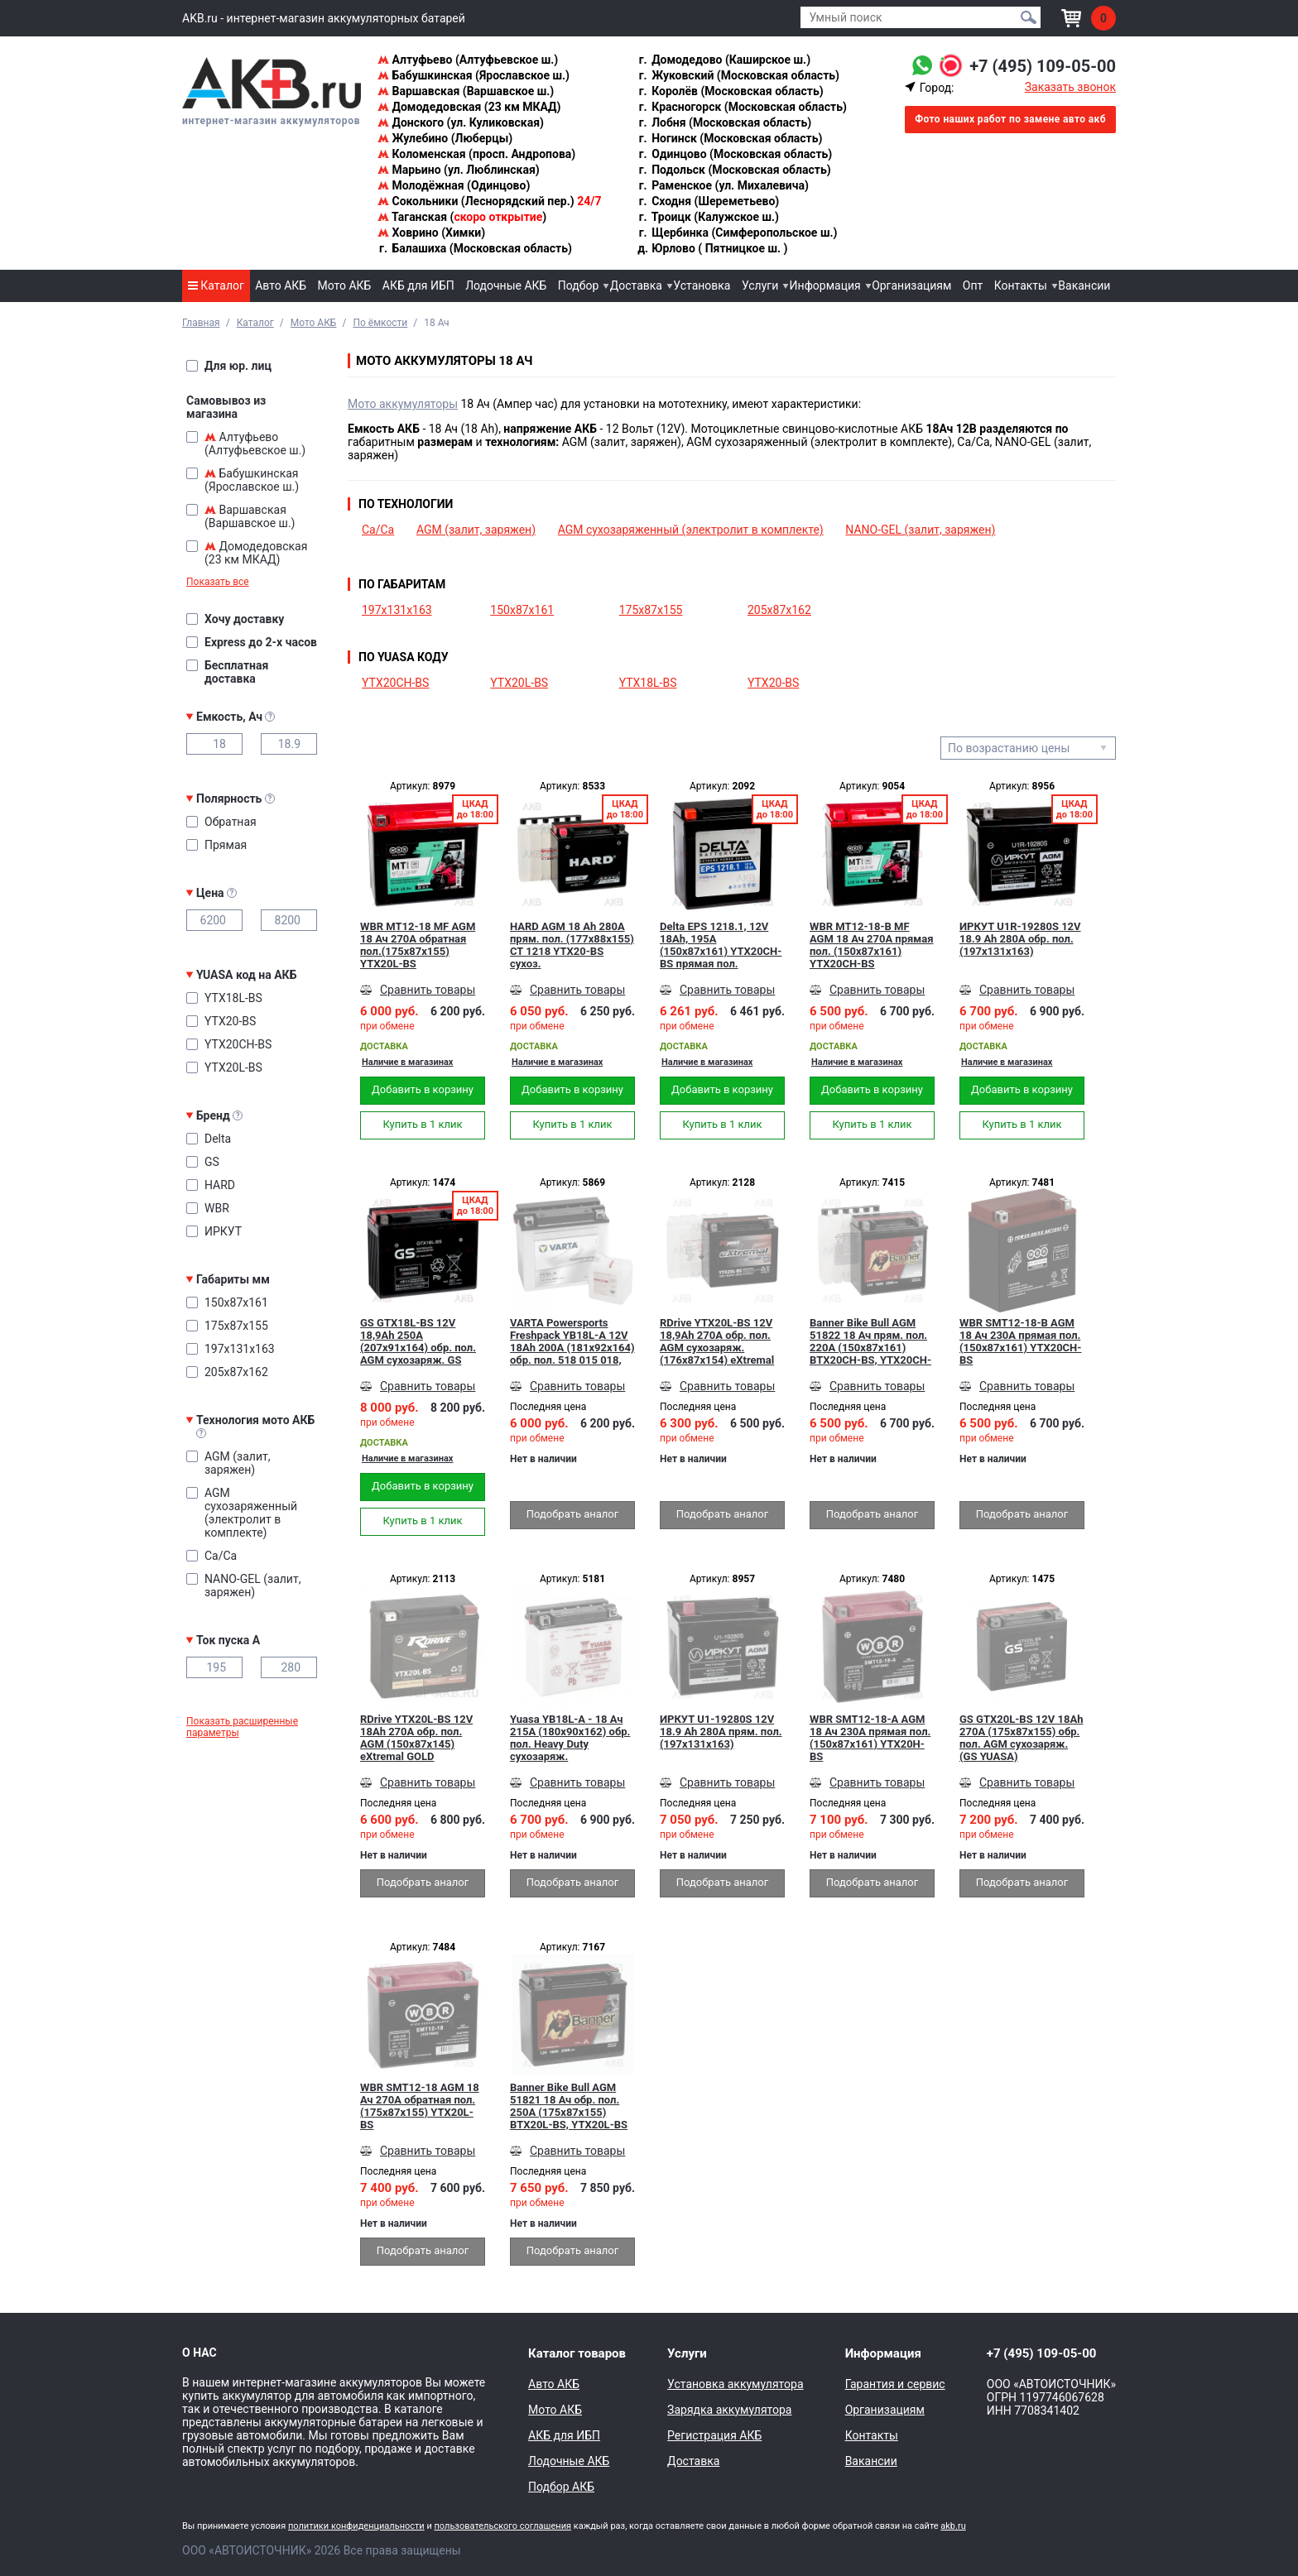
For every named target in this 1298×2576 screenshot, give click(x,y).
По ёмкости (380, 323)
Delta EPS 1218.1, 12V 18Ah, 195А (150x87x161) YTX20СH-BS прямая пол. (720, 945)
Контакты (1020, 285)
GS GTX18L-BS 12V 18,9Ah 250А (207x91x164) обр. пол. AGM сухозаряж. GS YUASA (418, 1341)
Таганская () (461, 216)
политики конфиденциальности (356, 2526)
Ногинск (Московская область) (730, 138)
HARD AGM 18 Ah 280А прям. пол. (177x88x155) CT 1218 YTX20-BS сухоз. (572, 945)
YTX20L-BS (519, 682)
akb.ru (952, 2526)
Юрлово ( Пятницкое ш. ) (712, 248)
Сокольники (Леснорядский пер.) (489, 201)
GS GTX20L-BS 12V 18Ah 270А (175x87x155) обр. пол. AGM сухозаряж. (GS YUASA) (1021, 1738)
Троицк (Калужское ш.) (708, 216)
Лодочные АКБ (505, 285)
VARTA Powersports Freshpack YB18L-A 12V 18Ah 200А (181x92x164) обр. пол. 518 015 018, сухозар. (572, 1341)
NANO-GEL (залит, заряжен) (920, 529)
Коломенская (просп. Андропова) (476, 154)
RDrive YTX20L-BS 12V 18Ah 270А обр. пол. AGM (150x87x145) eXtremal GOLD (416, 1738)
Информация (825, 285)
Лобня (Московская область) (724, 122)
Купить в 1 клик (422, 1124)
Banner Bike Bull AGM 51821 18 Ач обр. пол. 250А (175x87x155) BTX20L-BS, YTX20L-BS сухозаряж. (568, 2106)
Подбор (578, 285)
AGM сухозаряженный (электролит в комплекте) (691, 529)
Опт (973, 285)
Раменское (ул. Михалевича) (723, 185)
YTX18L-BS (648, 682)
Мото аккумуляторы (403, 403)
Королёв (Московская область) (730, 91)
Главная (201, 323)
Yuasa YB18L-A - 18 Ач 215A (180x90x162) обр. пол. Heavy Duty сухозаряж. (570, 1738)
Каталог (216, 285)
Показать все (217, 582)
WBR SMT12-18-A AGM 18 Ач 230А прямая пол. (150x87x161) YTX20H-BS (870, 1738)
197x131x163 (397, 609)
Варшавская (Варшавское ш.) (465, 91)
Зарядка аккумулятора (729, 2409)
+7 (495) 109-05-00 (1042, 66)
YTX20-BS (773, 682)
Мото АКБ (345, 285)
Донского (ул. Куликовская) (460, 122)
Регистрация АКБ (714, 2435)
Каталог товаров (577, 2353)
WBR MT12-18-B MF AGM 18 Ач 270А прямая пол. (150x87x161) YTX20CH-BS (871, 945)
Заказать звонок (1070, 87)
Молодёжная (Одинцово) (453, 185)
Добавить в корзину (423, 1089)
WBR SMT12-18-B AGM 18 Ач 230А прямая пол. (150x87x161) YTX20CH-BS (1020, 1341)
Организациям (911, 285)
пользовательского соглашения (502, 2526)
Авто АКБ (280, 285)
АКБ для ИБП (418, 285)
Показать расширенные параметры (242, 1727)
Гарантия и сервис (895, 2384)
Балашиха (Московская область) (474, 248)
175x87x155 (651, 609)
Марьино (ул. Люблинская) (458, 169)
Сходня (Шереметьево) (708, 201)
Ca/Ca (378, 529)
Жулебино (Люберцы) (444, 138)
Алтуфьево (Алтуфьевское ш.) (467, 59)
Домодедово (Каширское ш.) (723, 59)
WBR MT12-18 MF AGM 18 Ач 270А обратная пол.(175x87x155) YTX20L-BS (417, 945)
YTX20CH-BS (395, 682)
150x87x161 (522, 609)
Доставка (636, 285)
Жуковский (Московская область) (738, 75)
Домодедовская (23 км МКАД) (468, 106)
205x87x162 (779, 609)
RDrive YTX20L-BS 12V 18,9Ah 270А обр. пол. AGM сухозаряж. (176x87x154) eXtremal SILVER (717, 1341)
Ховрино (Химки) (431, 232)
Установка (701, 285)
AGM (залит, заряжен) (476, 529)
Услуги (760, 285)
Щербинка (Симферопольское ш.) (737, 232)
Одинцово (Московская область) (735, 154)
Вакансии (1084, 285)
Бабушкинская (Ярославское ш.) (473, 75)
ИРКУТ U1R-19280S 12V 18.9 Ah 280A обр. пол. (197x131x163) (1020, 938)
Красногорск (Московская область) (742, 106)
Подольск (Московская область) (734, 169)
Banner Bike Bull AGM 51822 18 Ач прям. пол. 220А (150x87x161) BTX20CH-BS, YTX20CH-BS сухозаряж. (870, 1341)
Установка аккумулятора (735, 2384)
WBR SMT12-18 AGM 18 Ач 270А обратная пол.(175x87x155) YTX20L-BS (419, 2106)
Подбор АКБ (561, 2486)
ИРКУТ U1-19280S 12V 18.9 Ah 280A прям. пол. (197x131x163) (721, 1731)
